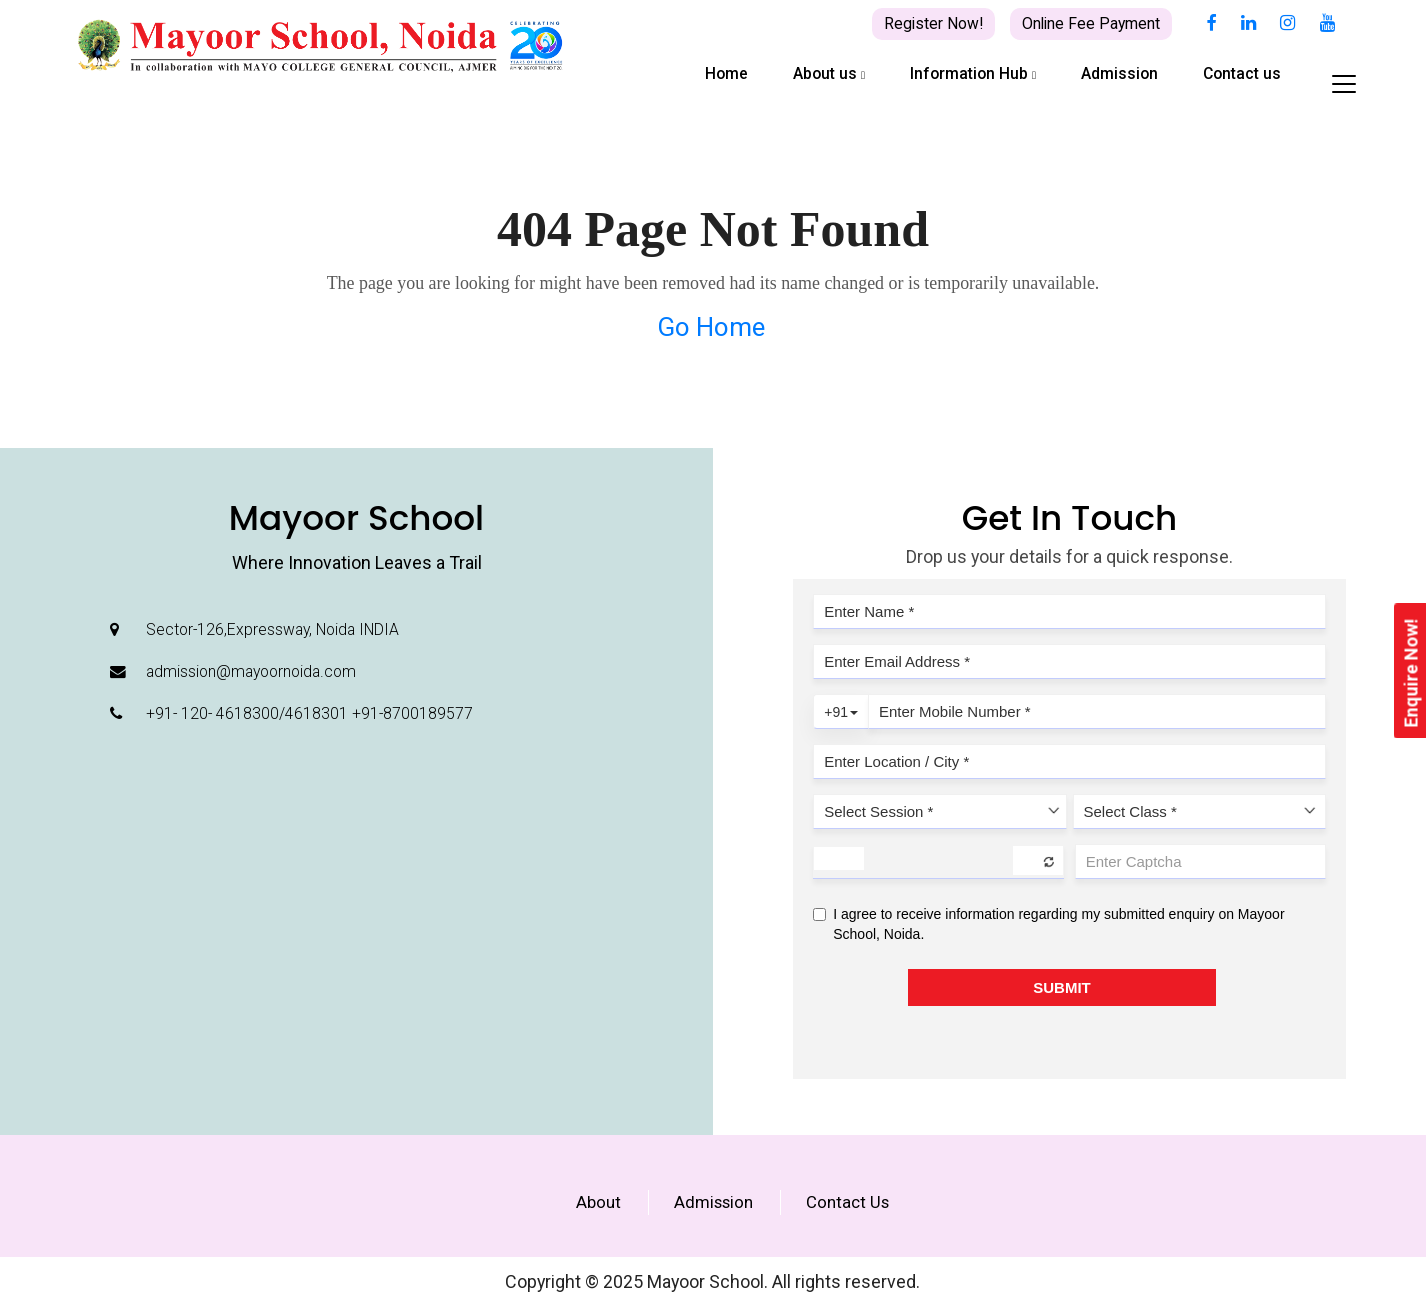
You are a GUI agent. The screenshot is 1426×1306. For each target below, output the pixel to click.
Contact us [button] (1242, 73)
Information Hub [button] (973, 73)
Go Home (711, 327)
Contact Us (847, 1202)
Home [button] (726, 73)
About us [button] (829, 73)
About (598, 1202)
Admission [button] (1119, 73)
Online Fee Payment (1091, 23)
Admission (713, 1202)
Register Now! (933, 23)
